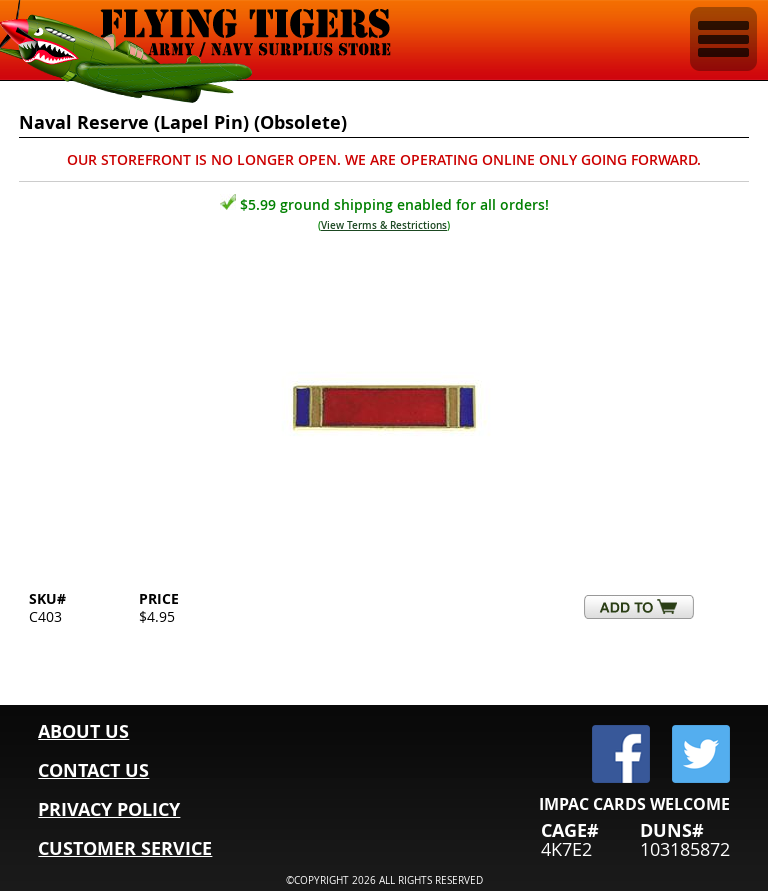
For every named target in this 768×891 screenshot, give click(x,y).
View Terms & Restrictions (384, 225)
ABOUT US (83, 731)
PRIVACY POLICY (109, 809)
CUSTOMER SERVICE (125, 848)
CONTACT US (93, 770)
